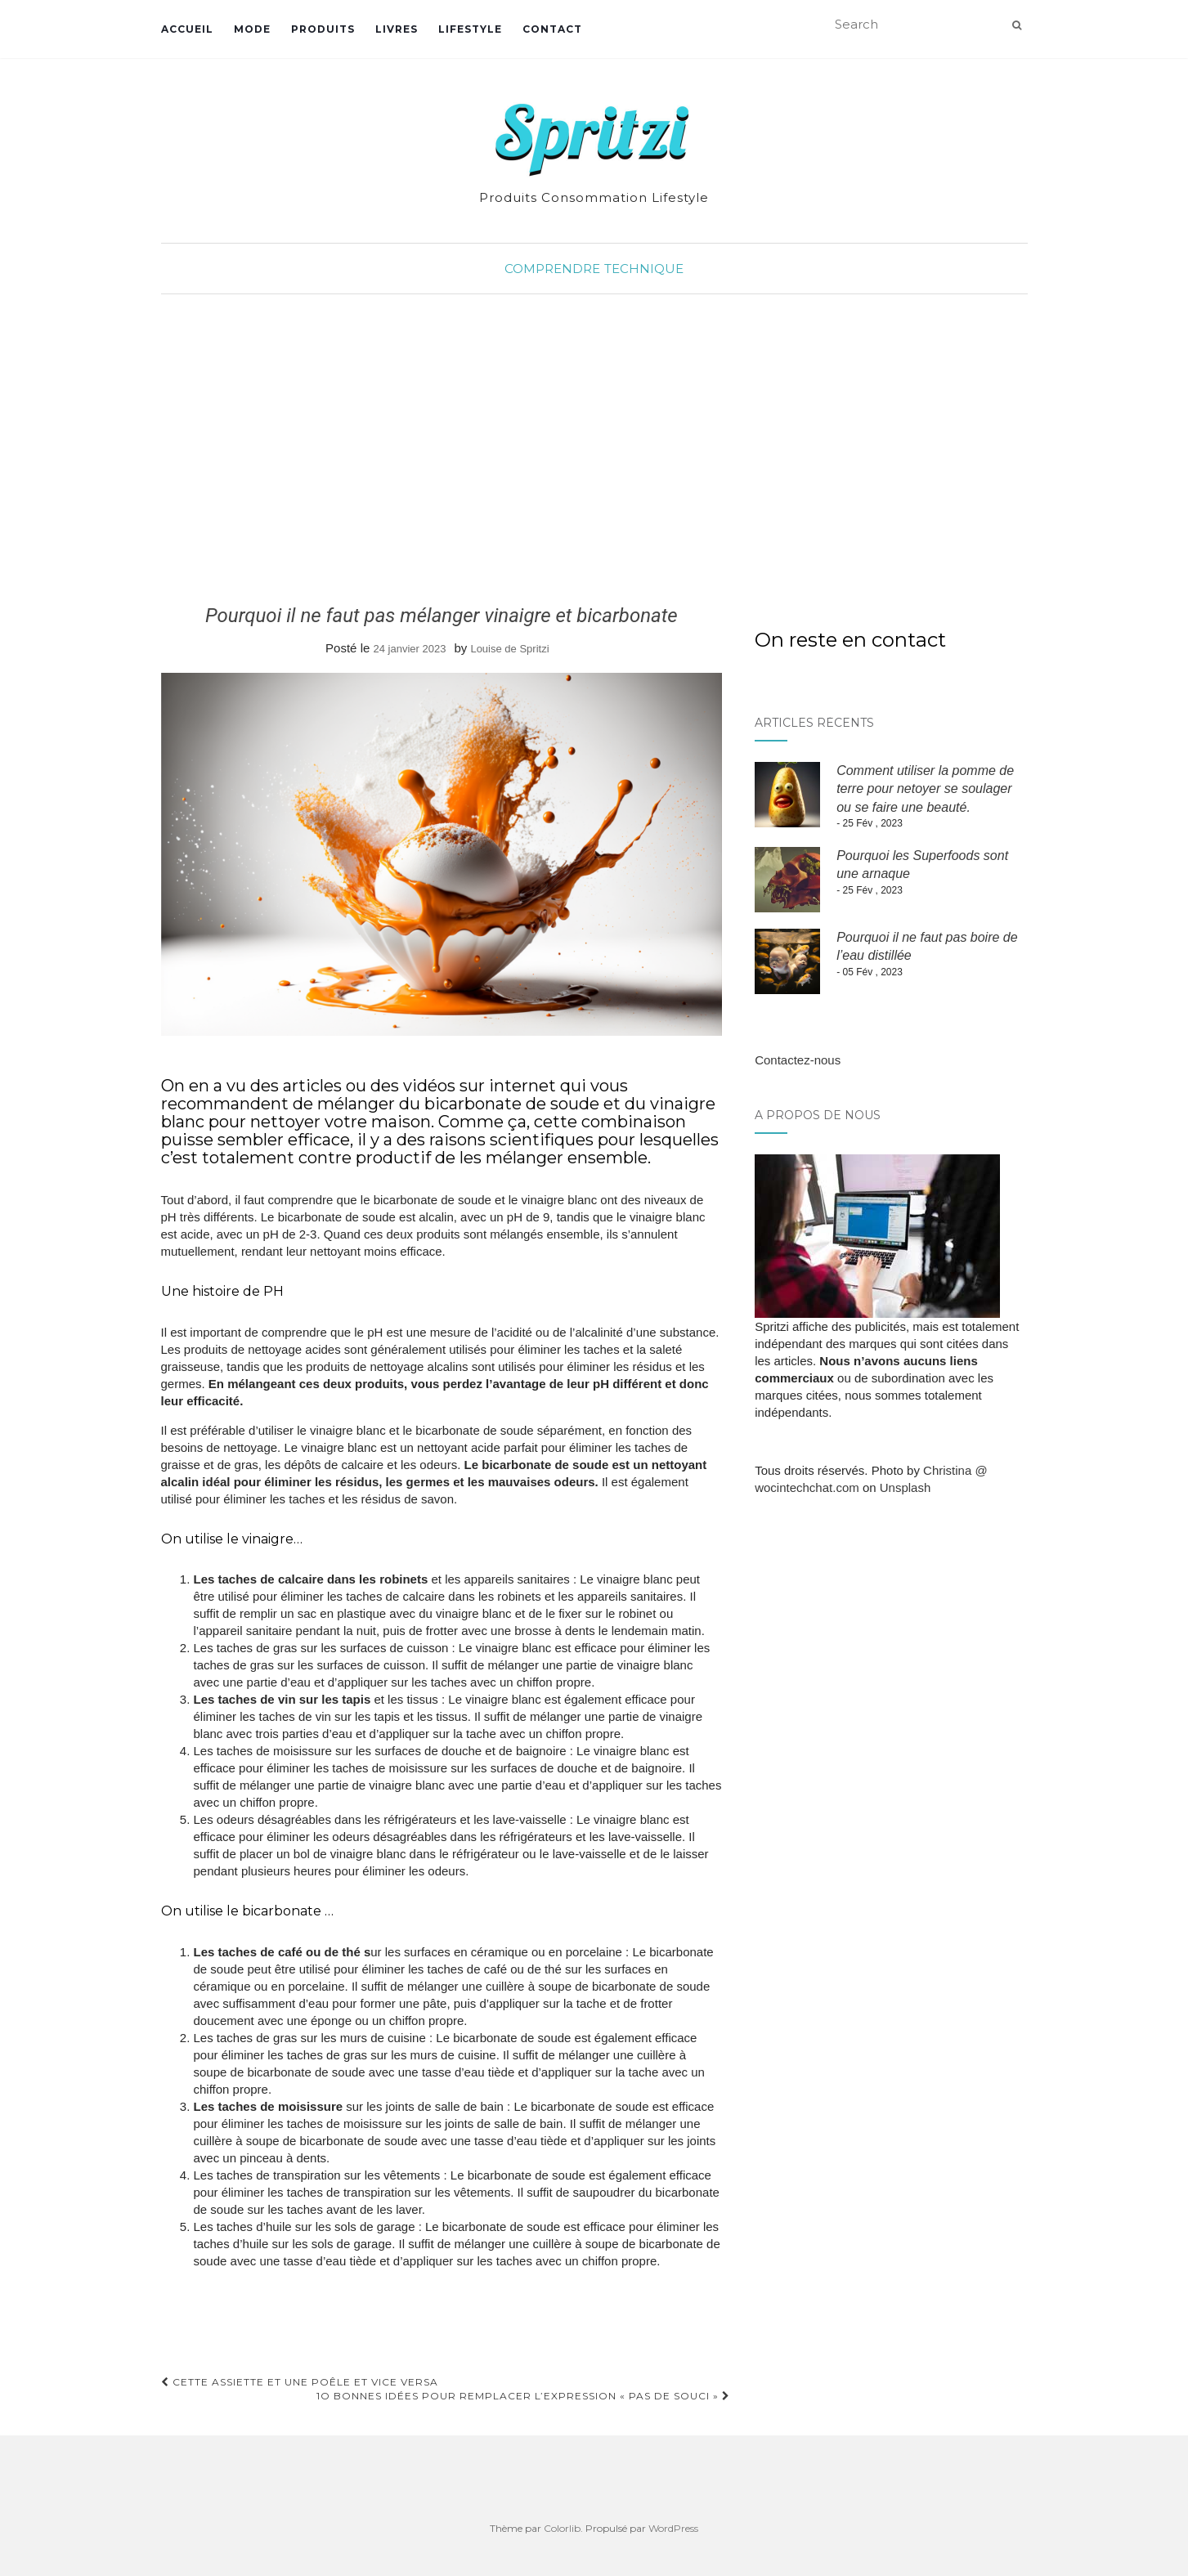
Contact (552, 29)
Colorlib (562, 2528)
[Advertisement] (594, 449)
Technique (644, 268)
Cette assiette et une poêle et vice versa (299, 2382)
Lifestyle (470, 29)
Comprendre (552, 268)
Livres (396, 29)
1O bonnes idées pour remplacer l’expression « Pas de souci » (523, 2396)
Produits (323, 29)
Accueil (187, 29)
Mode (252, 29)
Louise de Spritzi (509, 649)
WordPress (673, 2528)
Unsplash (905, 1487)
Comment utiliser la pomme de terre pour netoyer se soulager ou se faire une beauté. (925, 789)
